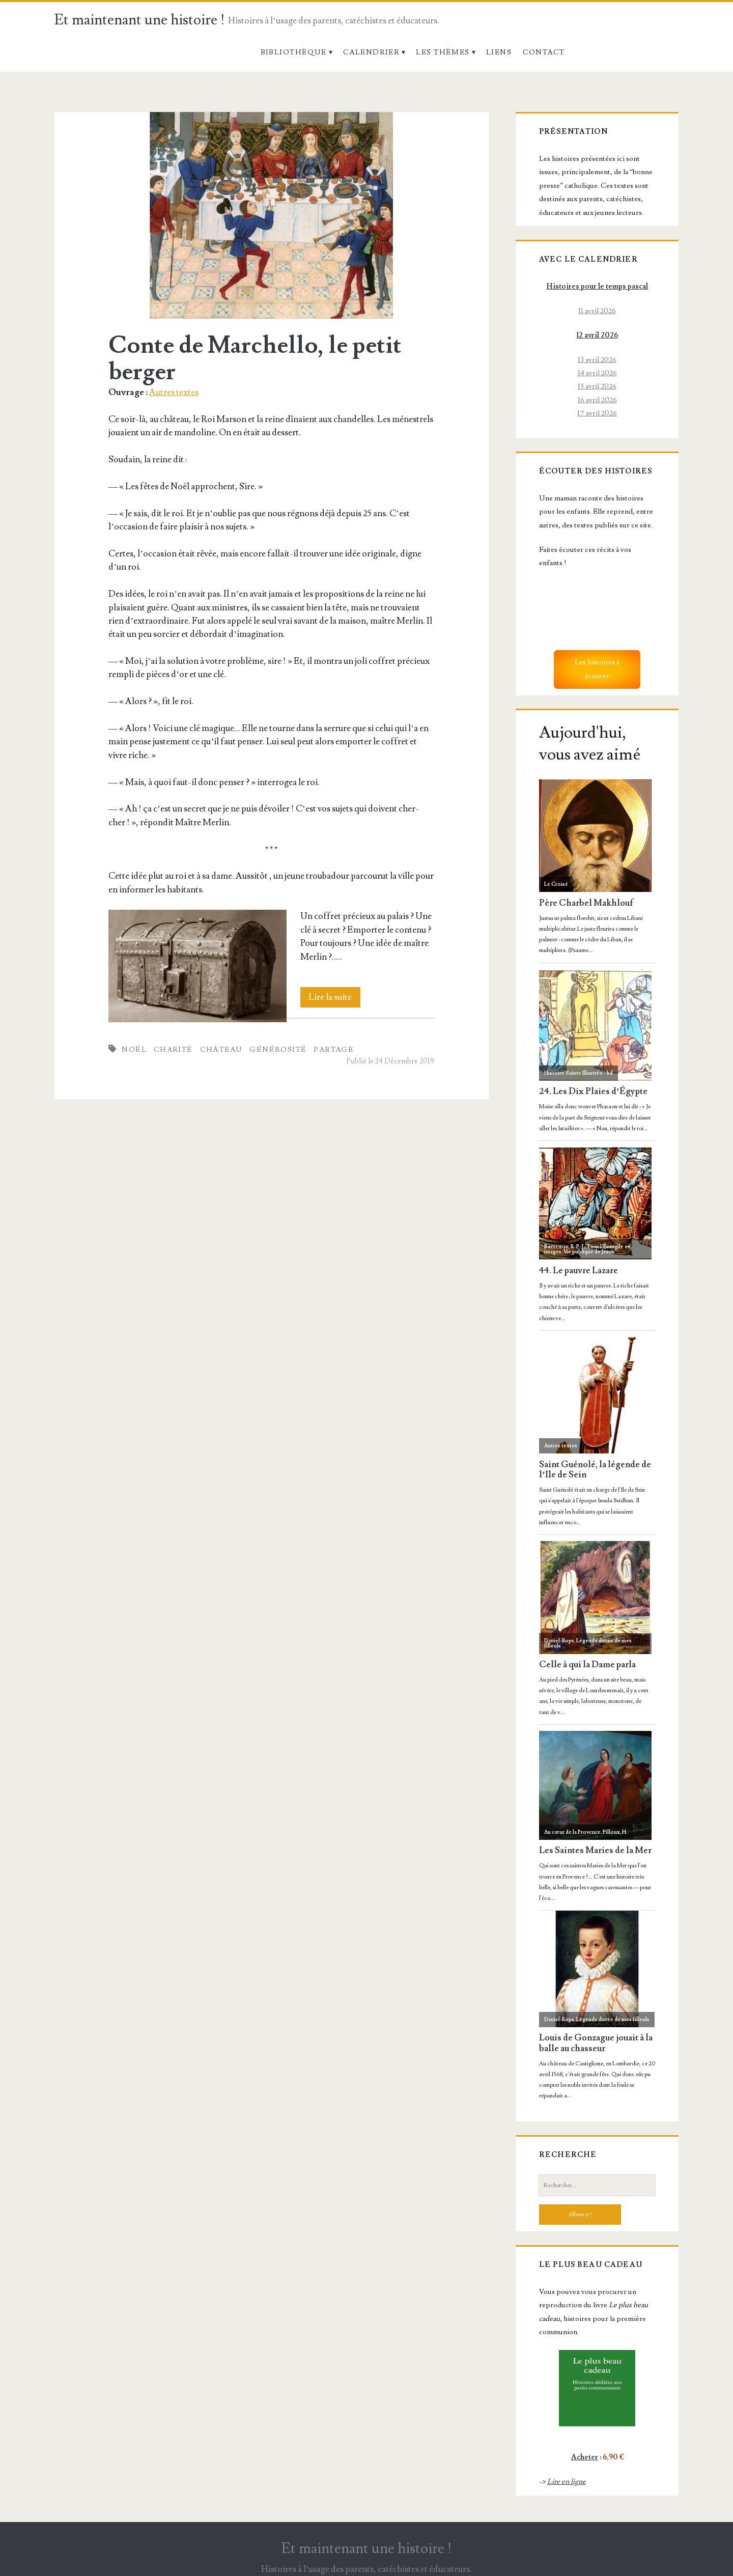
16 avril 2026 (597, 400)
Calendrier (371, 52)
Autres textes (174, 392)
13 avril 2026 (597, 360)
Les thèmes (442, 52)
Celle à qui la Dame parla (587, 1665)
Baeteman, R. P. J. (564, 1246)
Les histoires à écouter (597, 668)
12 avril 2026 (597, 335)
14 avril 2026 (597, 373)
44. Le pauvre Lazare (578, 1271)
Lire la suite (334, 997)
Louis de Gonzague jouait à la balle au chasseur (596, 2043)
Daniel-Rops (559, 1640)
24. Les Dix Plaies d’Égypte (593, 1091)
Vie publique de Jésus (588, 1251)
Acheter (584, 2457)
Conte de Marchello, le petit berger (271, 215)
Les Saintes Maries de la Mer (595, 1850)
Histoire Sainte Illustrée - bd (578, 1073)
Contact (544, 52)
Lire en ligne (566, 2481)
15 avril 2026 (597, 386)
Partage (333, 1049)
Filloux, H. (615, 1832)
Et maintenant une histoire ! (139, 20)
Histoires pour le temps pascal (597, 286)
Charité (173, 1049)
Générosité (277, 1049)
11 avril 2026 (597, 311)
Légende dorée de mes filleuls (588, 1643)
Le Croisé (556, 884)
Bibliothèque (294, 52)
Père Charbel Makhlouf (586, 903)
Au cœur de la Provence (572, 1832)
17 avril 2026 (597, 413)
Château (221, 1049)
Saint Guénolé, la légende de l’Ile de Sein (595, 1470)
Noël (134, 1049)
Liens (499, 52)
